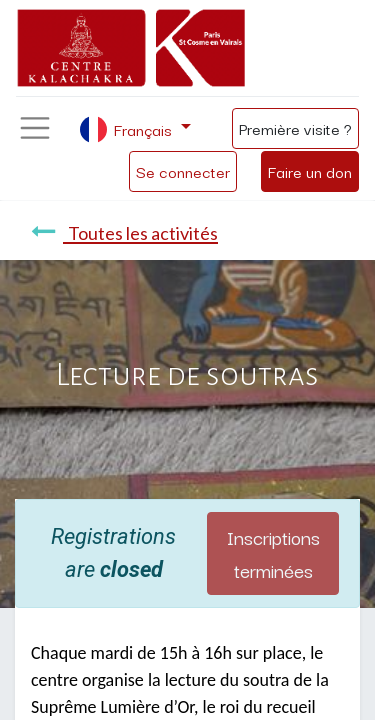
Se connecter (183, 171)
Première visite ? (295, 128)
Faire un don (310, 171)
